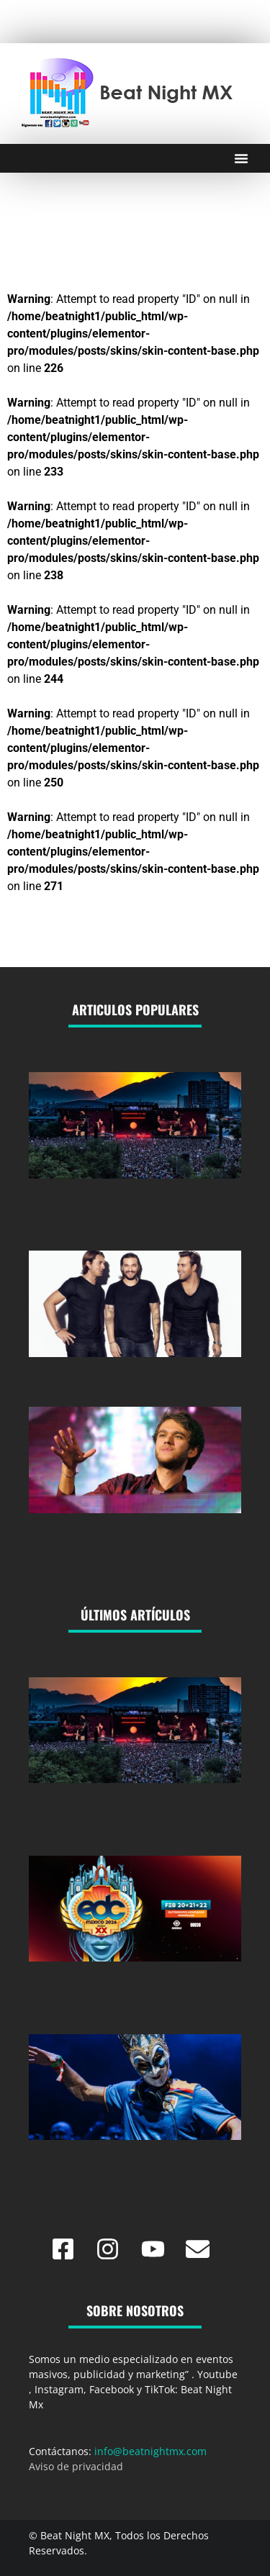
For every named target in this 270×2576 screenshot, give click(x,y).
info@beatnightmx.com (150, 2451)
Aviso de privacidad (76, 2466)
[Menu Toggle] (241, 158)
